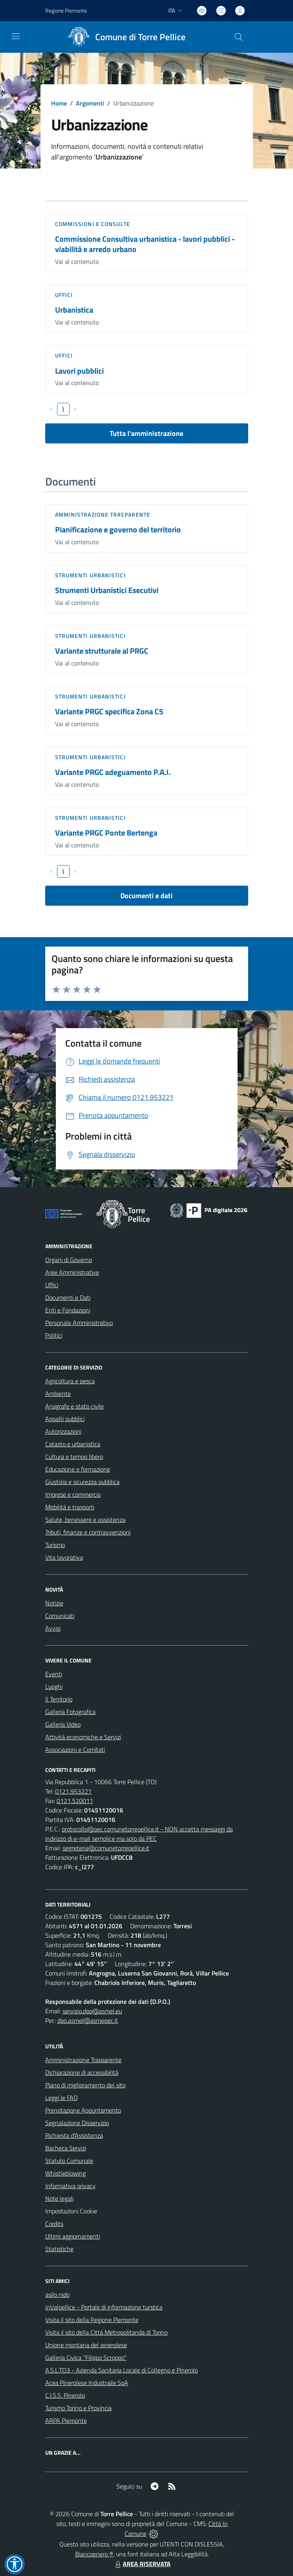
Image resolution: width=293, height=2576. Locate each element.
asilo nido (57, 2294)
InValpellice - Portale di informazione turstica (103, 2307)
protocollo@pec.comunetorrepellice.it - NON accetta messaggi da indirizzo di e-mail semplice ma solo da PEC (139, 1833)
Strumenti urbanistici (90, 575)
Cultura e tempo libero (74, 1456)
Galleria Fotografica (70, 1711)
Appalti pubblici (65, 1418)
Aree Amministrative (72, 1272)
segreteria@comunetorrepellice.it (106, 1848)
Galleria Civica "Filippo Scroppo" (86, 2357)
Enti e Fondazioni (67, 1310)
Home (59, 103)
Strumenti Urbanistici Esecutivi (106, 590)
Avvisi (53, 1628)
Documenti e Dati (67, 1297)
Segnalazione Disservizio (77, 2123)
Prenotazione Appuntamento (83, 2110)
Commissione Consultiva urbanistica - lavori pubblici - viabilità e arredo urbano (145, 244)
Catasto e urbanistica (72, 1444)
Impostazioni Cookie (71, 2211)
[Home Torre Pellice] (124, 37)
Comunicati (59, 1615)
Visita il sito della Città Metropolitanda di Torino (106, 2332)
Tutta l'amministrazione (146, 433)
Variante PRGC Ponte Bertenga (106, 833)
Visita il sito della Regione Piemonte (91, 2319)
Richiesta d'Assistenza (74, 2135)
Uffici (64, 295)
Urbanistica (74, 310)
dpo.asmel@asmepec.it (87, 2020)
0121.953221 (73, 1791)
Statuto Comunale (69, 2160)
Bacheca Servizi (65, 2148)
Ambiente (58, 1393)
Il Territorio (58, 1699)
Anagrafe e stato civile (74, 1406)
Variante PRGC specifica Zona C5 (109, 711)
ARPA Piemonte (66, 2420)
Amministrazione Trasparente (83, 2060)
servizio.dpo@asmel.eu (92, 2011)
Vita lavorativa (64, 1557)
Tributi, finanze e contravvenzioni (88, 1532)
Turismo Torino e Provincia (78, 2408)
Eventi (53, 1674)
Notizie (54, 1603)
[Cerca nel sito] (238, 37)
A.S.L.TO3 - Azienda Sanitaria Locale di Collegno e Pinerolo (121, 2370)
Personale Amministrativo (79, 1322)
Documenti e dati (146, 895)
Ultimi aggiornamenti (72, 2236)
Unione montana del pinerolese (86, 2345)
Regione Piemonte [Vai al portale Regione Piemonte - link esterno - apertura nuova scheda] (66, 10)
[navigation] (15, 36)
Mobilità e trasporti (69, 1507)
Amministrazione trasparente (103, 514)
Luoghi (54, 1686)
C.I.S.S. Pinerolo (65, 2395)
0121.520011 (75, 1800)
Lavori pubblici (79, 371)
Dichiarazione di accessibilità (81, 2072)
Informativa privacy (70, 2186)
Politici (53, 1335)
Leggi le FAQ (61, 2097)
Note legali (59, 2198)
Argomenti (90, 103)
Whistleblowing (65, 2173)
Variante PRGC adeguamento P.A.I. (113, 772)
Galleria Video (63, 1724)
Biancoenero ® (94, 2554)
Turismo (55, 1544)
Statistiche (59, 2249)
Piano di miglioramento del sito (85, 2085)
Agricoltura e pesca (70, 1381)
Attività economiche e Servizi (83, 1737)
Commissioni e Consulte (92, 224)
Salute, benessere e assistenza (85, 1519)
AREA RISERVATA (142, 2564)
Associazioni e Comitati (75, 1749)
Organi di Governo (68, 1259)
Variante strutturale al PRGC (101, 651)
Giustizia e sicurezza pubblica (82, 1481)
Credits (54, 2223)
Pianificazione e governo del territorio (118, 529)
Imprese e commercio (73, 1494)
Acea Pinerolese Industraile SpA (86, 2382)
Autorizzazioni (63, 1431)
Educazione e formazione (77, 1469)
